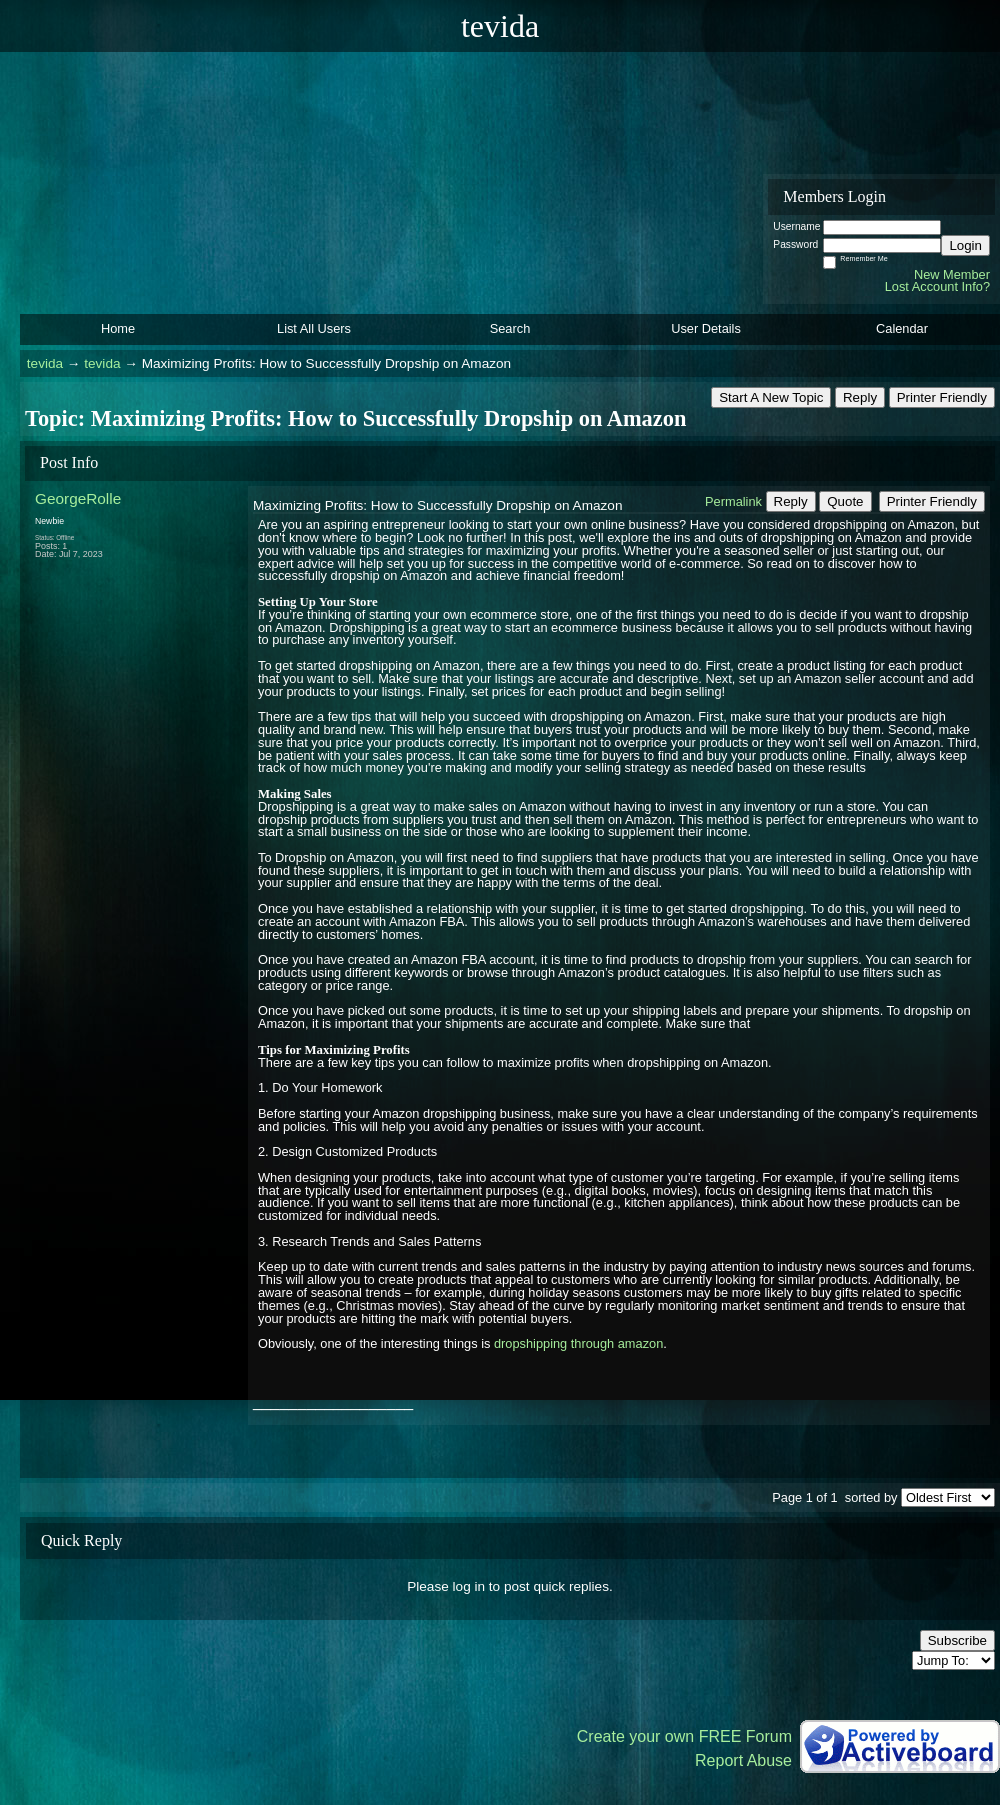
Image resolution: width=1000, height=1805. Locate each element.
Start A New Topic (771, 397)
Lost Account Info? (937, 286)
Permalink (733, 501)
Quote (845, 501)
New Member (952, 274)
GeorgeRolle (78, 498)
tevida (45, 363)
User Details (706, 328)
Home (118, 328)
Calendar (902, 328)
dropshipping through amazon (578, 1343)
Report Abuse (743, 1760)
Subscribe (957, 1640)
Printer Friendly (942, 397)
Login (965, 245)
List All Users (314, 328)
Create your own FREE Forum (684, 1736)
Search (510, 328)
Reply (860, 397)
